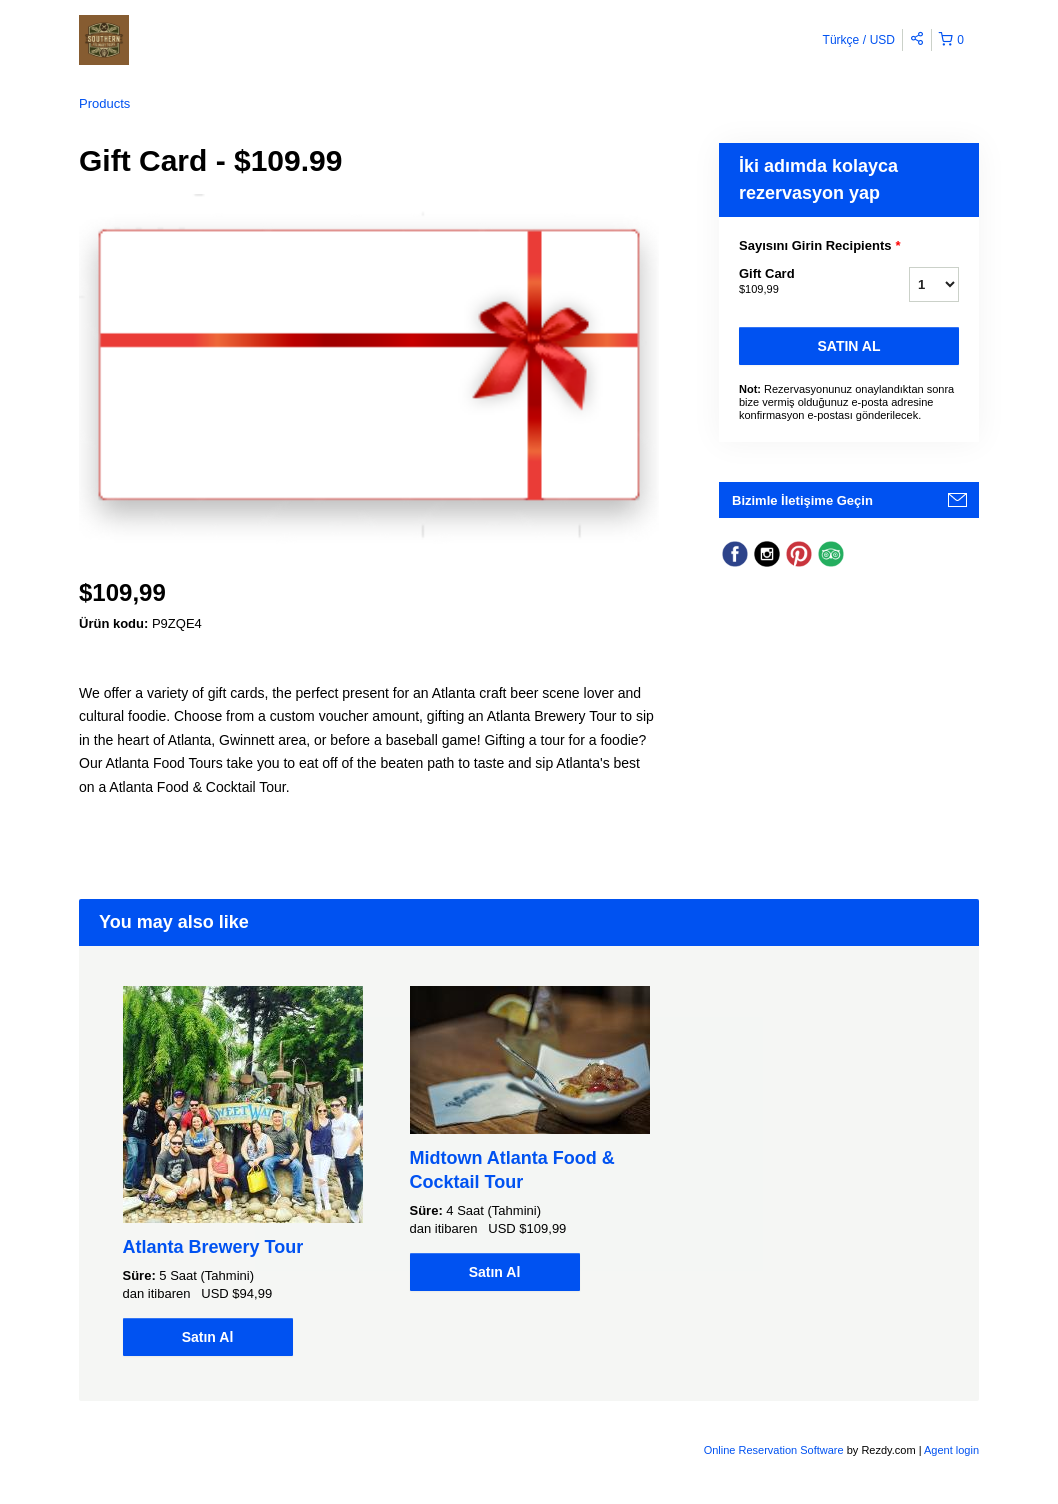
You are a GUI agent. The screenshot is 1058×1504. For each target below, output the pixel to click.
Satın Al (849, 346)
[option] (242, 1171)
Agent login (951, 1450)
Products (104, 103)
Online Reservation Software (774, 1450)
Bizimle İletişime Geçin (802, 500)
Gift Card (799, 282)
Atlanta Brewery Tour (213, 1247)
